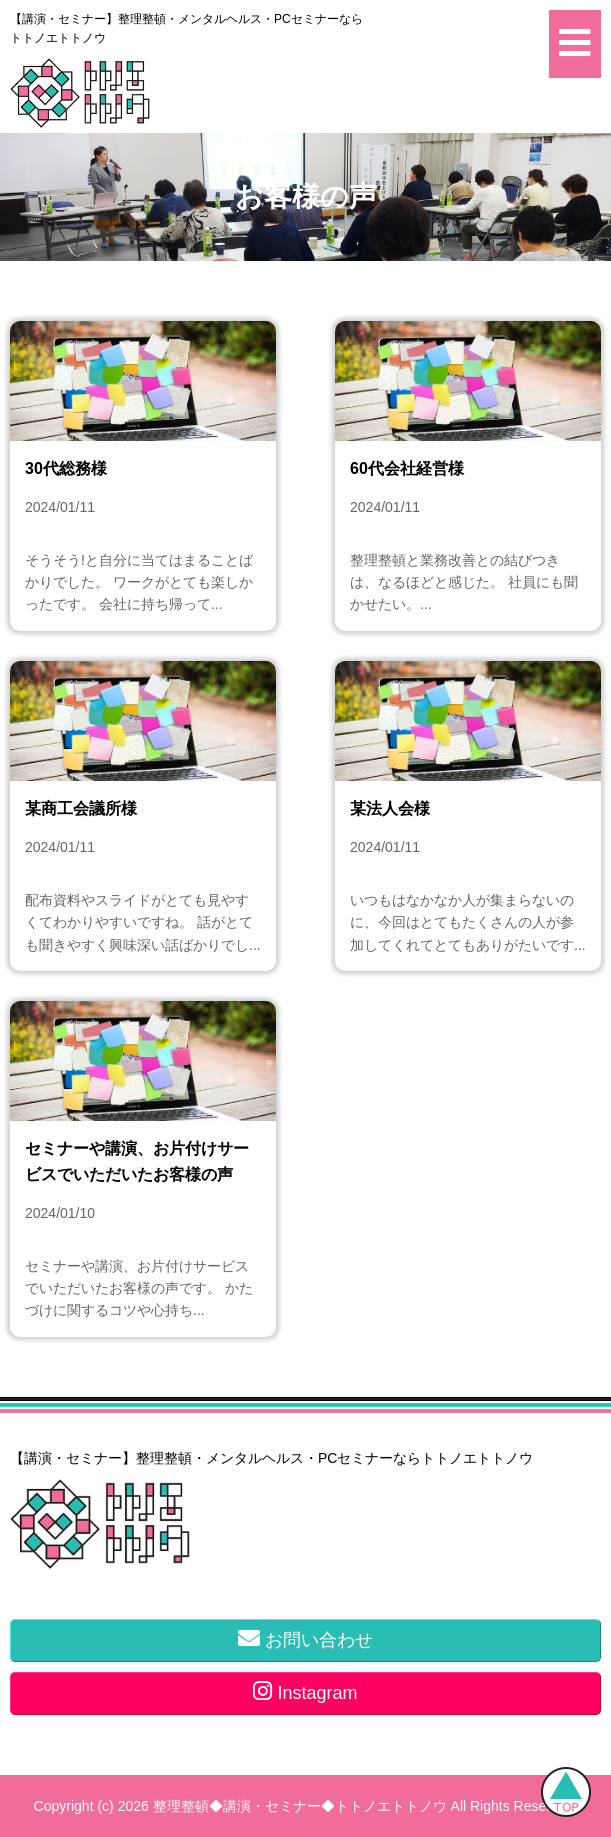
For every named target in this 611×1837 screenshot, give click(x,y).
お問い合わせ (305, 1638)
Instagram (305, 1691)
